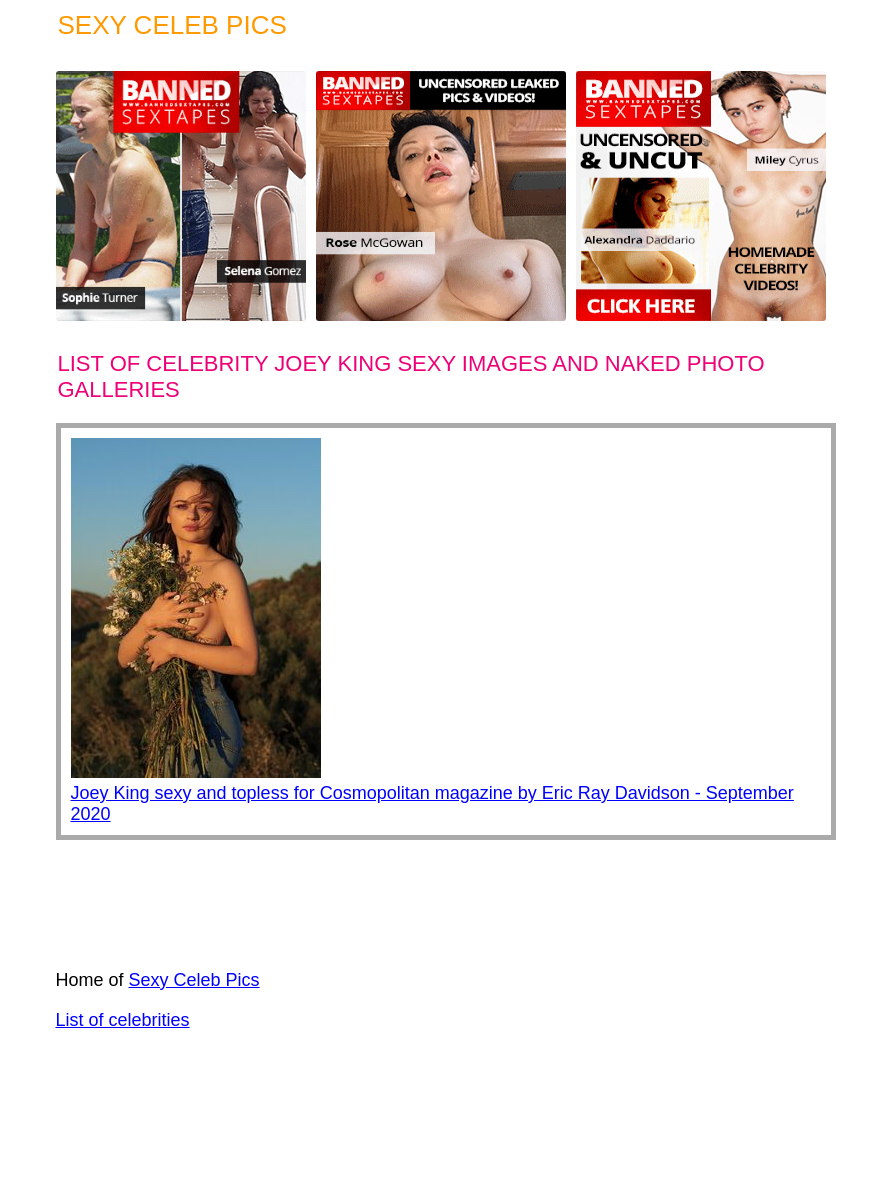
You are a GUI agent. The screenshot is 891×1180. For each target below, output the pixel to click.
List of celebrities (123, 1020)
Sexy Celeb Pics (194, 980)
